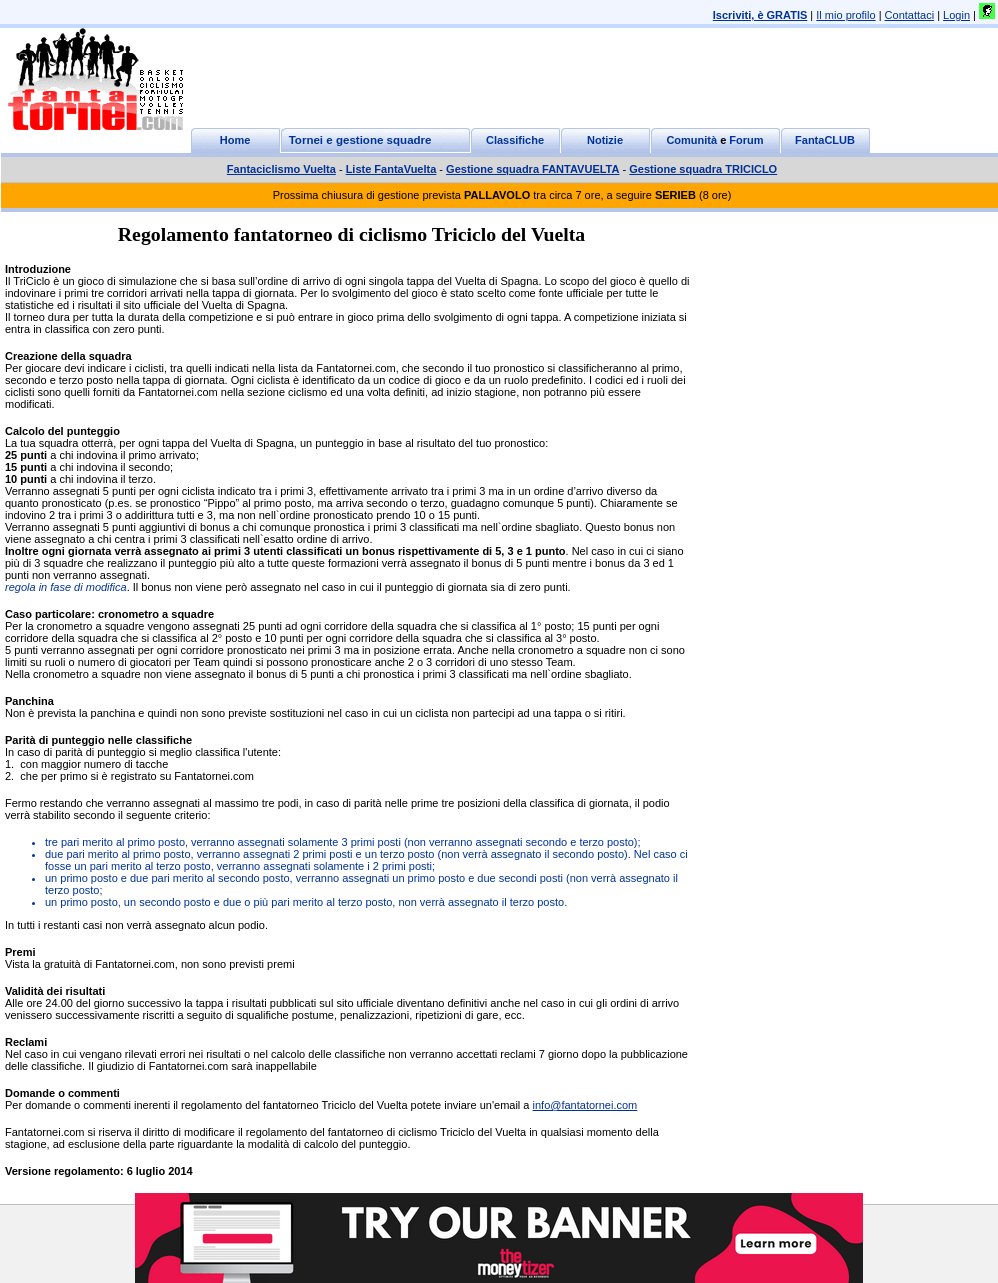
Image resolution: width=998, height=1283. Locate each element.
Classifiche (515, 140)
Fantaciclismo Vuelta (281, 169)
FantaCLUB (825, 140)
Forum (746, 140)
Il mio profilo (845, 15)
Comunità (691, 140)
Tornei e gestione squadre (360, 140)
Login (956, 15)
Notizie (605, 140)
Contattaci (910, 15)
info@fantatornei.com (585, 1105)
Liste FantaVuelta (391, 169)
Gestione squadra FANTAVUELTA (532, 169)
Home (235, 140)
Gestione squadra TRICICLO (703, 169)
